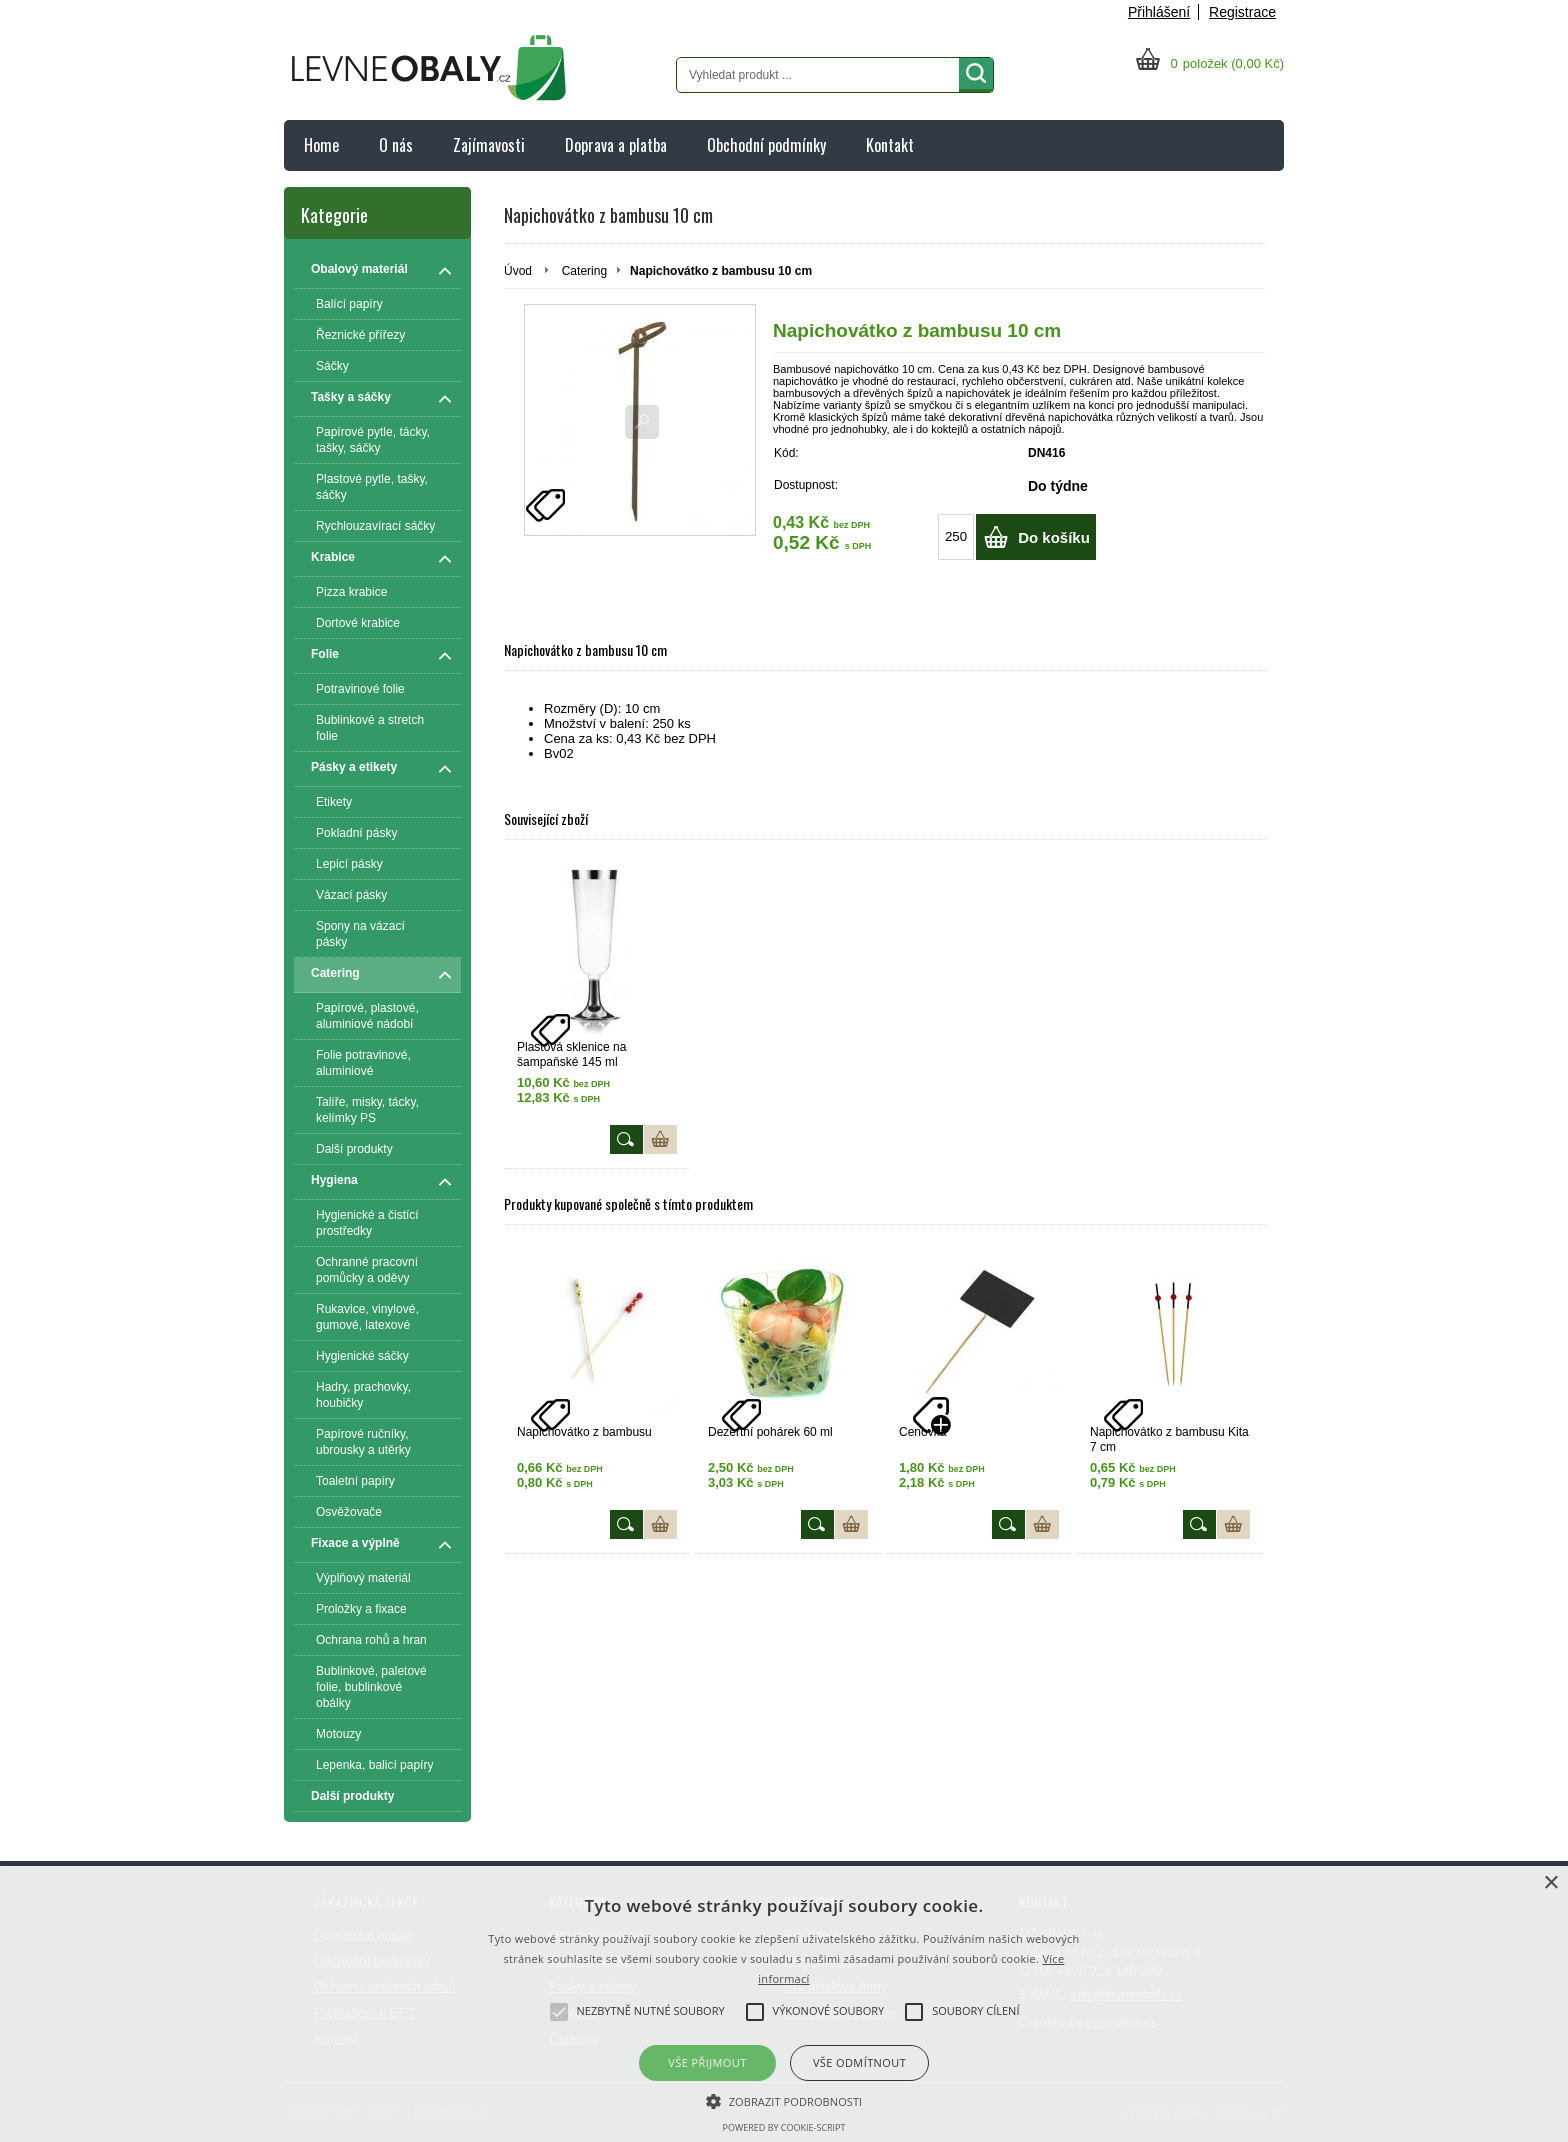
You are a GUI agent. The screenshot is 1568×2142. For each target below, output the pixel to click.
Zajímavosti (489, 145)
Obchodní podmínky (766, 145)
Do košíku (1054, 537)
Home (321, 145)
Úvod (518, 271)
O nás (396, 145)
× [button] (1550, 1883)
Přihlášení (1159, 12)
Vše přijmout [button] (707, 2062)
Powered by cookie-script (784, 2127)
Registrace (1242, 12)
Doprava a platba (616, 145)
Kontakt (890, 145)
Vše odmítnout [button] (859, 2062)
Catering (584, 271)
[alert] (784, 2004)
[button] (784, 2100)
